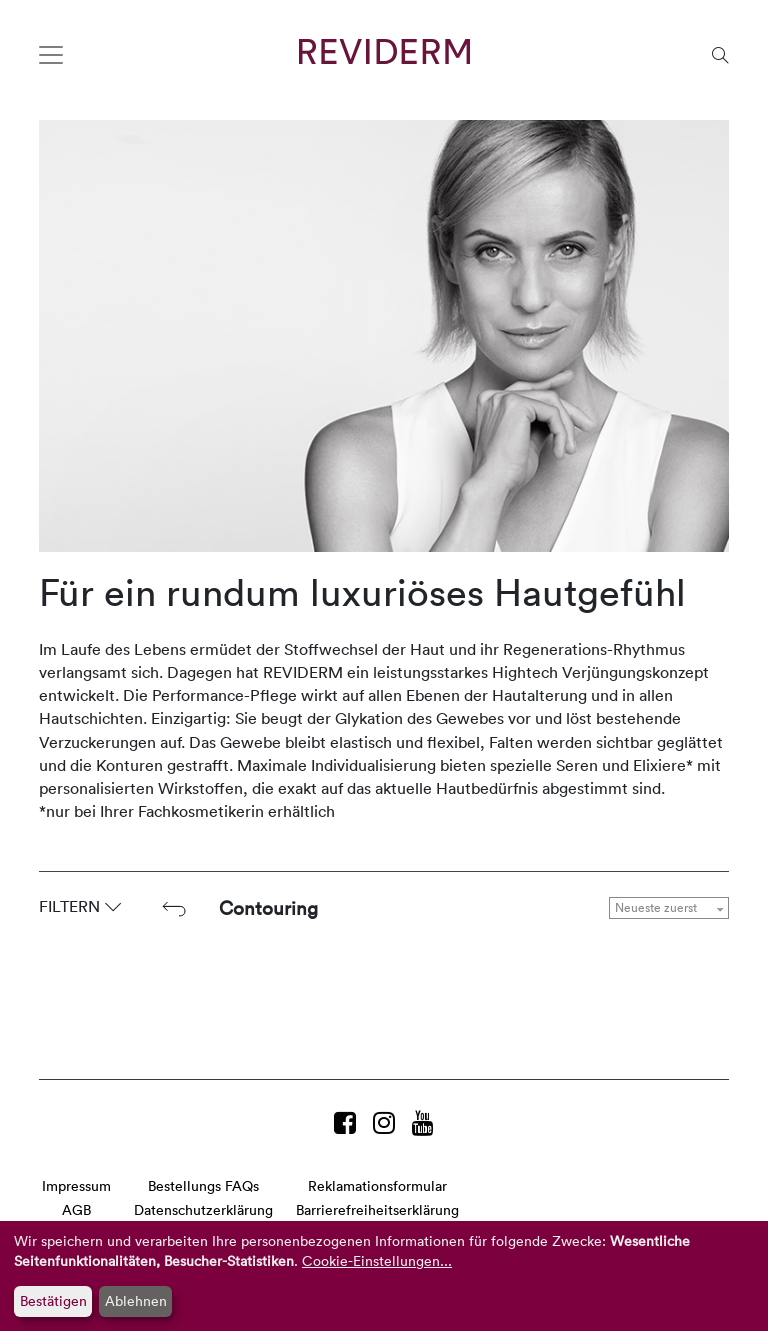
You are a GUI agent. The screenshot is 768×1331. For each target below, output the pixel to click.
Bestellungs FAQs (203, 1185)
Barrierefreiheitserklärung (377, 1209)
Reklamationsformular (377, 1185)
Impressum (76, 1185)
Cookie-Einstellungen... (377, 1260)
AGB (76, 1209)
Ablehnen (136, 1300)
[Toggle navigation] (51, 55)
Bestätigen (53, 1300)
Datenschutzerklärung (203, 1209)
